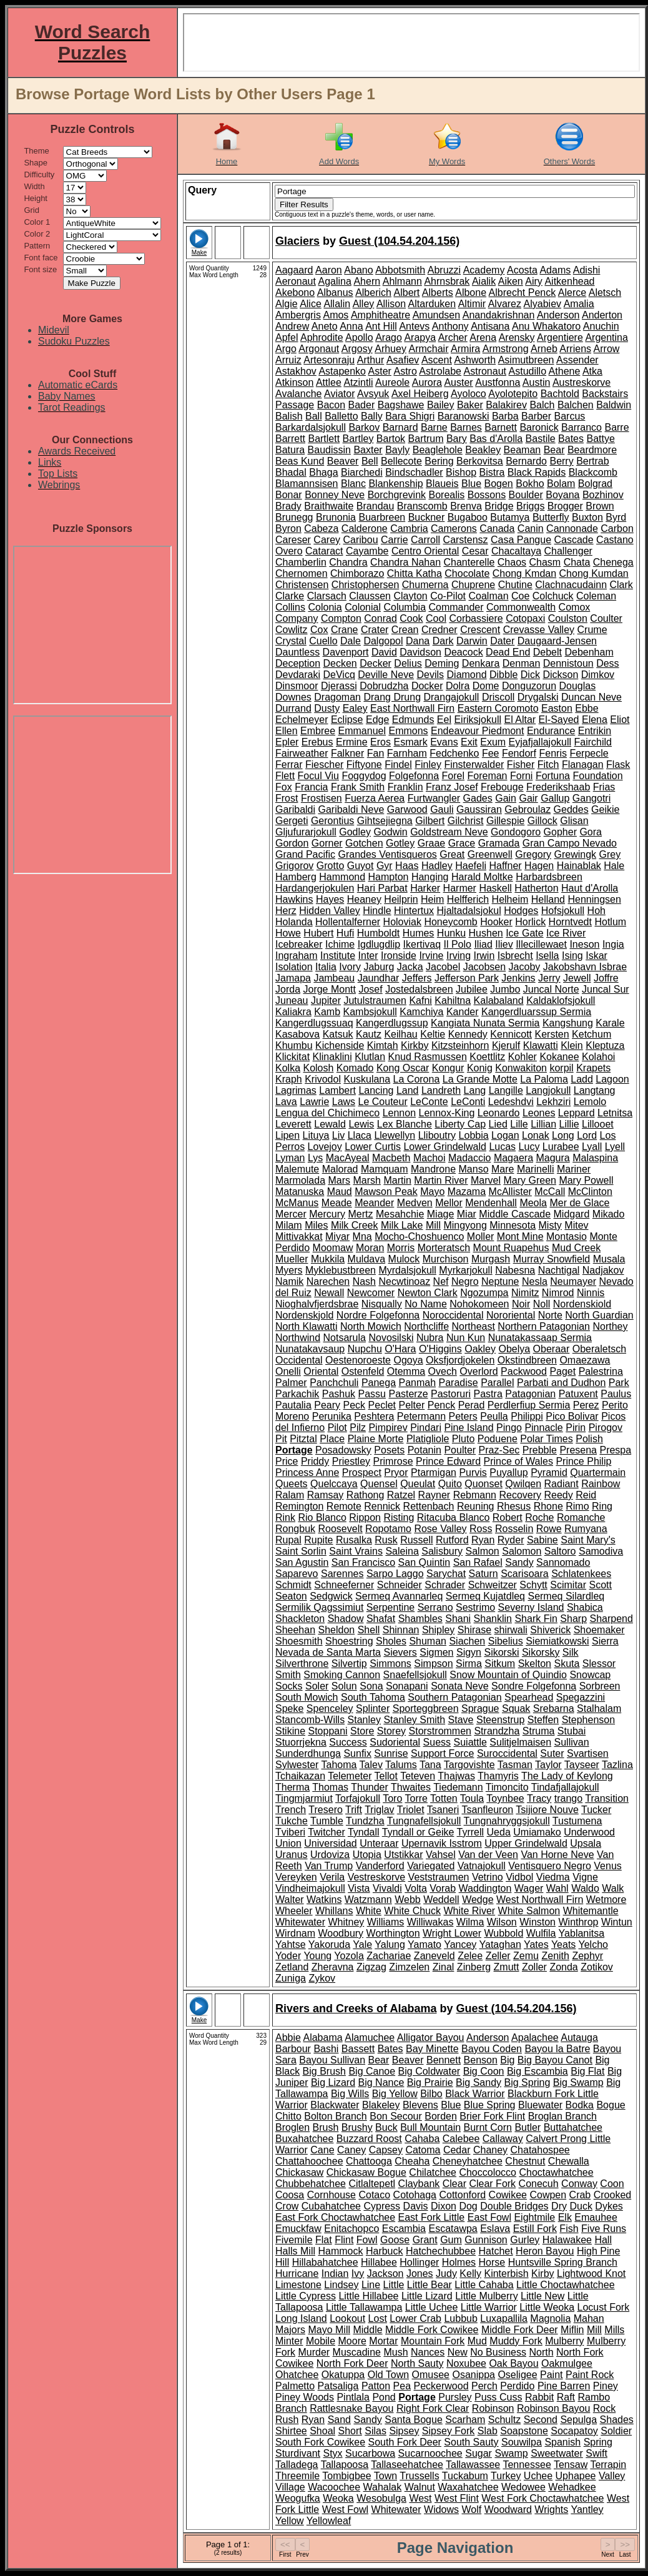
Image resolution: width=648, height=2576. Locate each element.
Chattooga (369, 2161)
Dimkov (597, 674)
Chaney (490, 2150)
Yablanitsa (582, 1933)
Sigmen (436, 1652)
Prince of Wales (518, 1461)
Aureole (392, 382)
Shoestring (349, 1641)
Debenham (588, 652)
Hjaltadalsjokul (469, 910)
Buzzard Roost (369, 2138)
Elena (594, 719)
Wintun (616, 1922)
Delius (407, 663)
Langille (506, 1090)
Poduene (498, 1438)
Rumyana (585, 1528)
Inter (368, 955)
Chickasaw (299, 2172)
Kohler (522, 1056)
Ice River (566, 933)
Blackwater (334, 2105)
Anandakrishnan (499, 315)
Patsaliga (338, 2386)
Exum (493, 742)
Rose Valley (440, 1528)
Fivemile (294, 2239)
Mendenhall (491, 1202)
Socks (289, 1686)
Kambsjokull (370, 1011)
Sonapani (407, 1686)
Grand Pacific (305, 854)
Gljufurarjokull (305, 832)
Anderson (558, 315)
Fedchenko (454, 753)
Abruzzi (444, 270)
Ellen (286, 730)
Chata (577, 562)
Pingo (509, 1427)
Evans (444, 742)
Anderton (602, 315)
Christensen (301, 584)
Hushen (486, 933)
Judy (446, 2273)
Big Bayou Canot (555, 2060)
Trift (353, 1809)
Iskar (596, 955)
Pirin (576, 1427)
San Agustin (301, 1562)
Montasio (566, 1236)
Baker (470, 405)
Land (407, 1090)
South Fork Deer (404, 2442)
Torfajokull (357, 1798)
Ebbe (586, 708)
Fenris (553, 753)
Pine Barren (564, 2386)
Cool (436, 618)
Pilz (358, 1427)
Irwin (484, 955)
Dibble (503, 674)
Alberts (437, 292)
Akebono (295, 292)
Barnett (500, 427)
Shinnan (401, 1630)
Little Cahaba (483, 2284)
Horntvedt (570, 922)
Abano (358, 270)
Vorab (443, 1888)
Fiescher (324, 764)
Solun (344, 1686)
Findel (398, 764)
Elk (565, 2217)
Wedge (477, 1899)
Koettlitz (487, 1056)
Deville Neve (386, 674)
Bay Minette (432, 2048)
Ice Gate (524, 933)
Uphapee (576, 2475)
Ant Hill (381, 326)
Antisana (490, 326)
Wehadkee (572, 2487)
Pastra (488, 1394)
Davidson (420, 652)
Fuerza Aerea (375, 798)
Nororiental (510, 1315)
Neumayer (573, 1281)
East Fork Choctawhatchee (335, 2217)
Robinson (493, 2408)
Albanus (335, 292)
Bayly (397, 450)
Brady (288, 506)
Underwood (589, 1832)
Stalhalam (599, 1708)
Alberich (373, 292)
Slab (488, 2431)
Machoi (429, 1158)
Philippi (527, 1416)
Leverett (293, 1124)
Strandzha (496, 1731)
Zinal (443, 1967)
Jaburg (378, 966)
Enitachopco (351, 2228)
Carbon (617, 528)
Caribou (360, 539)
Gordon (291, 843)
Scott (600, 1585)
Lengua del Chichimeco (327, 1113)
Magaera (513, 1158)
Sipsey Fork (448, 2431)
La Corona (416, 1079)
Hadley (437, 865)
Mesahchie (400, 1214)
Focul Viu (318, 775)
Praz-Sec (499, 1450)
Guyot (360, 865)
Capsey (386, 2150)
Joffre (606, 978)
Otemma (406, 1371)
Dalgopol (383, 641)
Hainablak (579, 865)
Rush (286, 2419)
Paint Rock (590, 2374)
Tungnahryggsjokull (507, 1821)
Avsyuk (373, 393)
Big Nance (381, 2082)
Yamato (424, 1944)
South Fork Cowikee (320, 2442)
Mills (614, 2329)
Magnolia (550, 2318)
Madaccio (469, 1158)
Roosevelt (340, 1528)
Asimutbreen (526, 360)
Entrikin (594, 730)
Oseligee (517, 2374)
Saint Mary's (588, 1540)
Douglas (577, 686)
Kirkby (414, 1045)
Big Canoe (371, 2071)
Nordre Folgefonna (378, 1315)
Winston (537, 1922)
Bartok (390, 438)
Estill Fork (535, 2228)
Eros (380, 742)
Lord (587, 1135)
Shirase (474, 1630)
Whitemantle (591, 1910)
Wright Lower (452, 1933)
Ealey (355, 708)
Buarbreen (381, 517)
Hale (614, 865)
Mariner (574, 1169)
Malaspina (595, 1158)
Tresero (325, 1809)
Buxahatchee (304, 2138)
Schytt (533, 1585)
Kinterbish (506, 2273)
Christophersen (365, 584)
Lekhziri (553, 1101)
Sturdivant (297, 2453)
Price (286, 1461)
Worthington (393, 1933)
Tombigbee (346, 2475)
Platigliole (427, 1438)
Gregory (533, 854)
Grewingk (575, 854)
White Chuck (412, 1910)
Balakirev (506, 405)
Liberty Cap (460, 1124)
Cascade (573, 539)
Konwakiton (521, 1068)
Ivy (357, 2273)
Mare (502, 1169)
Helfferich (468, 899)
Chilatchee (432, 2172)
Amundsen (437, 315)
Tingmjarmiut (304, 1798)
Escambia (404, 2228)
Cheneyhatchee (468, 2161)
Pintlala (352, 2397)
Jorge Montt (329, 989)
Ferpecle (588, 753)
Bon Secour (396, 2116)
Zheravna (333, 1967)
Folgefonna (414, 775)
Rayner (434, 1495)
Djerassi (339, 686)
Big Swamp (578, 2082)
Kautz (368, 1034)
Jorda (287, 989)
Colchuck (553, 596)
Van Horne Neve (557, 1854)
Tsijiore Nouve (547, 1809)
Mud (477, 2341)
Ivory (350, 966)
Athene (565, 371)
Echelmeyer (301, 719)
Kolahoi (598, 1056)
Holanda (294, 922)
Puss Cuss (498, 2397)
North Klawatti (306, 1326)
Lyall (592, 1146)
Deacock (463, 652)
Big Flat (587, 2071)
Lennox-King (447, 1113)
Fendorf (519, 753)
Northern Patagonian (544, 1326)
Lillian (543, 1124)
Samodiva (601, 1551)
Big (507, 2060)
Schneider (399, 1585)
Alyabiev (542, 303)
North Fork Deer (352, 2363)
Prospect (361, 1472)
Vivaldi (387, 1888)
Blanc (353, 483)
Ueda (499, 1832)
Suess (437, 1742)
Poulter (460, 1450)
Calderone (364, 528)
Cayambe (367, 551)
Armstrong (506, 348)
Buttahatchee (573, 2127)
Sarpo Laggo (395, 1573)
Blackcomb (593, 472)
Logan (505, 1135)
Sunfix (357, 1753)
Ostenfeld (362, 1371)
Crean (405, 629)
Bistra (491, 472)
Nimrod (558, 1292)
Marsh (367, 1180)
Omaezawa (584, 1360)
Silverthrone (301, 1663)
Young (317, 1955)
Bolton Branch (335, 2116)
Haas (406, 865)
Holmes (459, 2262)
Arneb (544, 348)
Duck (580, 2206)
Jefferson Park (466, 978)
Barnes (466, 427)
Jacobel (443, 966)
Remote (343, 1506)
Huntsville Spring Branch (562, 2262)
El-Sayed (559, 719)
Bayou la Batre (557, 2048)
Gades (478, 798)
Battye (600, 438)
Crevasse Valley (538, 629)
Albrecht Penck (522, 292)
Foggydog (363, 775)
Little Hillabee (368, 2296)
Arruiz (288, 360)
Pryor (396, 1472)
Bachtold (560, 393)
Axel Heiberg (420, 393)
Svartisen (588, 1753)
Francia (311, 787)
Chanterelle (469, 562)
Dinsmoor (296, 686)
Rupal (288, 1540)
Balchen (575, 405)
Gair (528, 798)
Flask (618, 764)
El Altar (520, 719)
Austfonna (497, 382)
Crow (286, 2206)
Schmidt (293, 1585)
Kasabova (297, 1034)
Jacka (410, 966)
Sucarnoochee (430, 2453)
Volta (416, 1888)
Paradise (458, 1382)
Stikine (290, 1731)
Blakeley (381, 2105)
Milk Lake (402, 1225)
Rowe (549, 1528)
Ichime (340, 944)
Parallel (497, 1382)
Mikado (608, 1214)
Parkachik (297, 1394)
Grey (610, 854)
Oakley (480, 1349)
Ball (313, 416)
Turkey (506, 2475)
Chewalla (568, 2161)
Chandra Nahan (405, 562)
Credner (439, 629)
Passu (372, 1394)
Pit (281, 1438)
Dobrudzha (384, 686)
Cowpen (547, 2195)
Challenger (568, 551)
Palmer (291, 1382)
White (368, 1910)
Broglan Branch (562, 2116)
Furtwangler (434, 798)
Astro (404, 371)
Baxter (367, 450)
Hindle (377, 910)
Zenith (555, 1955)
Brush (326, 2127)
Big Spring (527, 2082)
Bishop (461, 472)
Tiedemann (458, 1787)
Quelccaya (334, 1483)
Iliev (504, 944)
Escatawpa (452, 2228)
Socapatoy (574, 2431)
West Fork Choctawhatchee (542, 2498)
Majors (290, 2329)
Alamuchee (370, 2037)
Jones (419, 2273)
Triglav (379, 1809)
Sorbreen (600, 1686)
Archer (453, 337)
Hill (282, 2262)
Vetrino (487, 1877)
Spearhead (528, 1697)
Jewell (577, 978)
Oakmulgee (566, 2363)
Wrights (551, 2509)
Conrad (380, 618)
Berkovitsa (479, 461)
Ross (480, 1528)
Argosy (357, 348)
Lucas (502, 1146)
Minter (289, 2341)
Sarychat (446, 1573)
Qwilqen (523, 1483)
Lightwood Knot (591, 2273)
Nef (441, 1281)
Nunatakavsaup (310, 1349)
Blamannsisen (306, 483)
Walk (613, 1888)
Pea (402, 2386)
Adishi (587, 270)
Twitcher (326, 1832)
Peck (354, 1405)
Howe (288, 933)
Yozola (348, 1955)
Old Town (388, 2374)
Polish (589, 1438)
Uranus (291, 1854)
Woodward (508, 2509)
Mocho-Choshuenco (419, 1236)
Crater (374, 629)
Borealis (447, 494)
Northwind (297, 1337)
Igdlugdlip (379, 944)
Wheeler (294, 1910)
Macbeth (391, 1158)
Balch (541, 405)
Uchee (538, 2475)
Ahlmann (402, 281)
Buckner (426, 517)
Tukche (291, 1821)
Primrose (393, 1461)
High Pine (598, 2251)
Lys (315, 1158)
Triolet (411, 1809)
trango (568, 1798)
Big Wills (350, 2093)
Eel (444, 719)
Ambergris (298, 315)
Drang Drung (392, 697)
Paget (562, 1371)
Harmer (459, 888)
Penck (441, 1405)
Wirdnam (295, 1933)
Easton (556, 708)
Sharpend (611, 1618)
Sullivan (571, 1742)
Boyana (562, 494)
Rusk (386, 1540)
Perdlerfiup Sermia (529, 1405)
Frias (604, 787)
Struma (539, 1731)
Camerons (454, 528)
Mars (339, 1180)
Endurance (551, 730)
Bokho (530, 483)
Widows (441, 2509)
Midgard (572, 1214)
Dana (418, 641)
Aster (379, 371)
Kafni (420, 1000)
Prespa (615, 1450)
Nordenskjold (304, 1315)
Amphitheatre (380, 315)
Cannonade (572, 528)
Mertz (360, 1214)
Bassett (358, 2048)
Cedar (457, 2150)
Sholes (391, 1641)
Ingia (613, 944)
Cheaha (412, 2161)
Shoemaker (599, 1630)
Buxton (587, 517)
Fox (283, 787)
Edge (377, 719)
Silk (570, 1652)
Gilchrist (466, 820)
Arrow (607, 348)
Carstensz (465, 539)
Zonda (563, 1967)
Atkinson (294, 382)
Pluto (463, 1438)
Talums (401, 1764)
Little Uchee (431, 2307)
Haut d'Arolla (589, 888)
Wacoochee (334, 2487)
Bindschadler (414, 472)
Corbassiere (476, 618)
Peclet (382, 1405)
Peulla (494, 1416)
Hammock (340, 2251)
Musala (609, 1259)
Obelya (514, 1349)
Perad (471, 1405)
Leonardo (499, 1113)
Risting (398, 1517)
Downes (293, 697)
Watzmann (368, 1899)
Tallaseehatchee (407, 2464)
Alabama (322, 2037)
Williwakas (430, 1922)
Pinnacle (543, 1427)
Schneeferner (344, 1585)
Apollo (359, 337)
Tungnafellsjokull (424, 1821)
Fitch (548, 764)
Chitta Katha (414, 573)
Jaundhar (379, 978)
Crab (580, 2195)
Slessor (599, 1663)
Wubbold (503, 1933)
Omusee (430, 2374)
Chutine (515, 584)
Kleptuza (605, 1045)
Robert (508, 1517)
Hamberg (296, 877)
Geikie (605, 809)
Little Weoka (546, 2307)
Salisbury (442, 1551)
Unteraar (379, 1843)
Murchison (446, 1259)
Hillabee (379, 2262)
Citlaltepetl (371, 2183)
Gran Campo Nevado (570, 843)
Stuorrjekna (300, 1742)
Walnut (420, 2487)
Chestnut (525, 2161)
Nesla (534, 1281)
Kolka (287, 1068)
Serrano (435, 1607)
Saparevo (296, 1573)
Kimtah (382, 1045)
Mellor (449, 1202)
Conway (579, 2183)
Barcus (570, 416)
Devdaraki (297, 674)
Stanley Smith (414, 1719)
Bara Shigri (409, 416)
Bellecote (401, 461)
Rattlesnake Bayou (351, 2408)
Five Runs (603, 2228)
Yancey (460, 1944)
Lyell (615, 1146)
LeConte (429, 1101)
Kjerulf (506, 1045)
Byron (288, 528)
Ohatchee (296, 2374)
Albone (470, 292)
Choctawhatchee (556, 2172)
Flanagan (583, 764)
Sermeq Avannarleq (399, 1596)
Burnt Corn (488, 2127)
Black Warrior (474, 2093)
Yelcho (592, 1944)
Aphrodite (321, 337)
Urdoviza (330, 1854)
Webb (408, 1899)
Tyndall (364, 1832)
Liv (338, 1135)
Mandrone (433, 1169)
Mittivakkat (299, 1236)
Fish (568, 2228)
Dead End (508, 652)
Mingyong (464, 1225)
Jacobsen (484, 966)
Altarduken (432, 303)
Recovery (520, 1495)
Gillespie (505, 820)
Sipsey (404, 2431)
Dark (443, 641)
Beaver (343, 461)
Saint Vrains (356, 1551)
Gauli (441, 809)
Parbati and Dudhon (561, 1382)
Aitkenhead (569, 281)
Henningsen (594, 899)
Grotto (330, 865)
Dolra (457, 686)
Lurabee (560, 1146)
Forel (453, 775)
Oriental (320, 1371)
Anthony (450, 326)
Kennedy (468, 1034)
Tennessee (527, 2464)
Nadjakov (603, 1270)
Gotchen (364, 843)
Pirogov (605, 1427)
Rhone (548, 1506)
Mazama (467, 1191)
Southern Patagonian (454, 1697)
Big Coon (483, 2071)
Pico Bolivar (572, 1416)
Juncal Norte (551, 989)
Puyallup (508, 1472)
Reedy (558, 1495)
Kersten (551, 1034)
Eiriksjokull (477, 719)
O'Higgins (440, 1349)
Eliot (619, 719)
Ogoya (408, 1360)
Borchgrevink (397, 494)
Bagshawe (401, 405)
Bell (369, 461)
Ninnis (590, 1292)
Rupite (318, 1540)
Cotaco (374, 2195)
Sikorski (501, 1652)
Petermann (421, 1416)
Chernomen (301, 573)
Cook (411, 618)
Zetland (291, 1967)
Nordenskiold (582, 1304)
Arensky (517, 337)
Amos (335, 315)
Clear (454, 2183)
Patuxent (578, 1394)
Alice (311, 303)
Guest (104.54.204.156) (399, 241)
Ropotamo (388, 1528)
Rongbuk (295, 1528)
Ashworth (475, 360)
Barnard (400, 427)
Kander (462, 1011)
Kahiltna (452, 1000)
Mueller (291, 1259)
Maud (339, 1191)
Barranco (581, 427)
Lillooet (598, 1124)
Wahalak (382, 2487)
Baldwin (613, 405)
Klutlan (370, 1056)
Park (619, 1382)
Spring (598, 2442)
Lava (286, 1101)
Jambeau (334, 978)
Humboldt (378, 933)
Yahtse (290, 1944)
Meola (533, 1202)
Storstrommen (440, 1731)
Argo (286, 348)
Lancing (375, 1090)
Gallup (555, 798)
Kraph (288, 1079)
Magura (552, 1158)
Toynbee (505, 1798)
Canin (531, 528)
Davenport (346, 652)
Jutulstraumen (374, 1000)
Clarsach (326, 596)
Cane (322, 2150)
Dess (607, 663)
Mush (395, 2352)
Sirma (469, 1663)
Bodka (580, 2105)
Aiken (510, 281)
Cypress (381, 2206)
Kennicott (511, 1034)
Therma (292, 1787)
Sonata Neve (460, 1686)
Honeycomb (450, 922)
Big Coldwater (429, 2071)
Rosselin (514, 1528)
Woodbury (340, 1933)
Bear (554, 450)
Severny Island (531, 1607)
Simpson (433, 1663)
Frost (286, 798)
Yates (536, 1944)
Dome (486, 686)
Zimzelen (409, 1967)
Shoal (322, 2431)
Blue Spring (490, 2105)
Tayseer (581, 1764)
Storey (391, 1731)
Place (332, 1438)
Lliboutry (437, 1135)
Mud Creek (576, 1247)
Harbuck (384, 2251)
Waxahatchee (468, 2487)
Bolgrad (595, 483)
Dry (559, 2206)
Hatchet (496, 2251)
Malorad (340, 1169)
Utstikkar (403, 1854)
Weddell (441, 1899)
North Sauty (417, 2363)
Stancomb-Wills (310, 1719)
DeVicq (339, 674)
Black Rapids (537, 472)
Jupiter (326, 1000)
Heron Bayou (545, 2251)
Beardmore (592, 450)
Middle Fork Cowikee (431, 2329)
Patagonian (530, 1394)
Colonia (324, 607)
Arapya (420, 337)
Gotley (400, 843)
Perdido (517, 2386)
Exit (469, 742)
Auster (458, 382)
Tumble (326, 1821)
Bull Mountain (430, 2127)
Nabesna (515, 1270)
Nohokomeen (479, 1304)
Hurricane (296, 2273)
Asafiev (402, 360)
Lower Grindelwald (444, 1146)
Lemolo (590, 1101)
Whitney (346, 1922)
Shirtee (291, 2431)
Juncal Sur (605, 989)
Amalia (579, 303)
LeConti (468, 1101)
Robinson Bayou (553, 2408)
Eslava (495, 2228)
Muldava (366, 1259)
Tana (430, 1764)
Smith (288, 1674)
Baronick (538, 427)
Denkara (480, 663)
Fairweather (301, 753)
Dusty (327, 708)
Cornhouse (331, 2195)
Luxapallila (504, 2318)
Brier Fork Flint (492, 2116)
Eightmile (534, 2217)
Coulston (567, 618)
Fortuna (553, 775)
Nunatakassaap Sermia (540, 1337)
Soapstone (524, 2431)
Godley (355, 832)
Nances (427, 2352)
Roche (539, 1517)
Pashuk (338, 1394)
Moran (370, 1247)
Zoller (534, 1967)
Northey (609, 1326)
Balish (289, 416)
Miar (466, 1214)
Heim (432, 899)
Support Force (442, 1753)
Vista (359, 1888)
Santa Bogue (414, 2419)
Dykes (608, 2206)
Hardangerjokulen (314, 888)
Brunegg (294, 517)
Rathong (365, 1495)
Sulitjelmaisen (520, 1742)
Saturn (483, 1573)
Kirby (542, 2273)
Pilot (337, 1427)
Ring (602, 1506)
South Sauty (471, 2442)
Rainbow (600, 1483)
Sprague (480, 1708)
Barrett (290, 438)
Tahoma (339, 1764)
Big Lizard (333, 2082)
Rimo (577, 1506)
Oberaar (551, 1349)
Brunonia (336, 517)
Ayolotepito (513, 393)
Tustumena (577, 1821)
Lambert (337, 1090)
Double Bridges (514, 2206)
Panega (378, 1382)
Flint (344, 2239)
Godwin (390, 832)
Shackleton (300, 1618)
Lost (377, 2318)
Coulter (606, 618)
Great (451, 854)
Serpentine (390, 1607)
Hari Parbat (382, 888)
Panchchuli (334, 1382)
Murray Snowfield (552, 1259)
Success (347, 1742)
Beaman (522, 450)
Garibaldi (295, 809)
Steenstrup (500, 1719)
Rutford (452, 1540)
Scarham (465, 2419)
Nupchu (365, 1349)
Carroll (425, 539)
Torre (416, 1798)
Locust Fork (603, 2307)
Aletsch (605, 292)
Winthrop (578, 1922)
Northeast (473, 1326)
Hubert (318, 933)
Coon (612, 2183)
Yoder (288, 1955)
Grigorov (294, 865)
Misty (550, 1225)
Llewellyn (394, 1135)
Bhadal (291, 472)
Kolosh (318, 1068)
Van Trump (329, 1866)
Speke (289, 1708)
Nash (364, 1281)
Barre (616, 427)
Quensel (379, 1483)
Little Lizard (427, 2296)
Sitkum (499, 1663)
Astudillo (527, 371)
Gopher (560, 832)
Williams (386, 1922)
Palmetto (295, 2386)
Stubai (571, 1731)
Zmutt (506, 1967)
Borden (441, 2116)
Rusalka (354, 1540)
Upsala (585, 1843)
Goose (395, 2239)
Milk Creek (354, 1225)
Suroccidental (507, 1753)
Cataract (324, 551)
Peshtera (374, 1416)
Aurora (427, 382)
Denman (521, 663)
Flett (285, 775)
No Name (426, 1304)
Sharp (573, 1618)
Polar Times (546, 1438)
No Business (498, 2352)
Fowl (367, 2239)
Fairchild (593, 742)
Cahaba (422, 2138)
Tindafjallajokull (565, 1787)
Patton (375, 2386)
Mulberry (564, 2341)
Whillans (334, 1910)
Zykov (321, 1978)
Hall (603, 2239)
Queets (291, 1483)
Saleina (401, 1551)
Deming (442, 663)
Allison (391, 303)
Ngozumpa (484, 1292)
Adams (555, 270)
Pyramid (549, 1472)
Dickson (560, 674)
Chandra (348, 562)
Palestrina (601, 1371)
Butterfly (551, 517)
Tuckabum (465, 2475)
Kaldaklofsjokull (560, 1000)
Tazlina (617, 1764)
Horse (492, 2262)
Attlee (328, 382)
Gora (590, 832)
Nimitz (525, 1292)
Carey (326, 539)
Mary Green (529, 1180)
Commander (456, 607)
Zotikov (597, 1967)
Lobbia (474, 1135)
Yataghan (500, 1944)
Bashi (325, 2048)
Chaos (512, 562)
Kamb (327, 1011)
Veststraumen (438, 1877)
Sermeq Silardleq (566, 1596)
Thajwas (456, 1776)
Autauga (579, 2037)
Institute (337, 955)
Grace (462, 843)
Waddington (485, 1888)
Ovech (442, 1371)
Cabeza (321, 528)
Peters (463, 1416)
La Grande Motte (480, 1079)
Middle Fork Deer (519, 2329)
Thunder (369, 1787)
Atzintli (358, 382)
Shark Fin (535, 1618)
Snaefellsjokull (415, 1674)
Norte (550, 1315)
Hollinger (419, 2262)
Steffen (543, 1719)
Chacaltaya (516, 551)
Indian (335, 2273)
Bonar (288, 494)
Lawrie (314, 1101)
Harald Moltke (482, 877)
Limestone (298, 2284)
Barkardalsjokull (310, 427)
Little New (542, 2296)
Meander (374, 1202)
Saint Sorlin (300, 1551)
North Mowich (370, 1326)
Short (350, 2431)
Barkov (364, 427)
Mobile (320, 2341)
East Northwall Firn (412, 708)
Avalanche (298, 393)
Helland (548, 899)
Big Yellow (395, 2093)
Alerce (572, 292)
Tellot (386, 1776)
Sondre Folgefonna (533, 1686)
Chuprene (473, 584)
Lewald (330, 1124)
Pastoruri (451, 1394)
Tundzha (365, 1821)
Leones (539, 1113)
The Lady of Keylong (567, 1776)
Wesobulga (381, 2498)
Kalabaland (499, 1000)
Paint (551, 2374)
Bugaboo (468, 517)
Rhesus (514, 1506)
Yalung (390, 1944)
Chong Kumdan (594, 573)
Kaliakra (293, 1011)
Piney (605, 2386)
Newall (329, 1292)
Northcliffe (426, 1326)
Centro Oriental (425, 551)
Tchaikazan (300, 1776)
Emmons (408, 730)
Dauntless (297, 652)
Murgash (490, 1259)
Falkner (347, 753)
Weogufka (297, 2498)
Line (370, 2284)
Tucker (596, 1809)
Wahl (557, 1888)
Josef (370, 989)
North (541, 2352)
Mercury (327, 1214)
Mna (362, 1236)
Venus (607, 1866)
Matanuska (299, 1191)
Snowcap (590, 1674)
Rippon (365, 1517)
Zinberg (474, 1967)
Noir (521, 1304)
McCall (549, 1191)
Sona (371, 1686)
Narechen (328, 1281)
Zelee (470, 1955)
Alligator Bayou (430, 2037)
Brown (600, 506)
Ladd (582, 1079)
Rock (604, 2408)
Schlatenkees (581, 1573)
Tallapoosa (345, 2464)
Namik (289, 1281)
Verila (332, 1877)
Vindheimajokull (310, 1888)
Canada (496, 528)
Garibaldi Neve (351, 809)
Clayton (410, 596)
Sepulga (578, 2419)
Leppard (576, 1113)
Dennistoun (568, 663)
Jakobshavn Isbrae (585, 966)
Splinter (373, 1708)
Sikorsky (540, 1652)
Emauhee (595, 2217)
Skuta (566, 1663)
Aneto (325, 326)
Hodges (521, 910)
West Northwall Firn (539, 1899)
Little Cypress (305, 2296)
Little (394, 2284)
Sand (339, 2419)
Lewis (361, 1124)
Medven (415, 1202)
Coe (520, 596)
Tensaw (570, 2464)
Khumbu (294, 1045)
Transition (607, 1798)
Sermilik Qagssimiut (319, 1607)
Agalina (334, 281)
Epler (286, 742)
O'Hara (400, 1349)
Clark (620, 584)
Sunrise (391, 1753)
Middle (367, 2329)
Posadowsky (343, 1450)
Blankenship (395, 483)
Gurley (524, 2239)
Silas (375, 2431)
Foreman (487, 775)
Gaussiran (479, 809)
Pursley (454, 2397)
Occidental (299, 1360)
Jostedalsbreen (419, 989)
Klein (572, 1045)
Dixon (443, 2206)
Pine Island (468, 1427)
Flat (323, 2239)
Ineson (584, 944)
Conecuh (539, 2183)
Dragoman (337, 697)
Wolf (472, 2509)
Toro (392, 1798)
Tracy (539, 1798)
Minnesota (512, 1225)
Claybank (419, 2183)
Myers (289, 1270)
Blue (471, 483)
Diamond (467, 674)
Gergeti (291, 820)
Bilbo (431, 2093)
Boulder (526, 494)
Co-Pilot (448, 596)
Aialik (484, 281)
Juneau (291, 1000)
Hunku (451, 933)
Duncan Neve (591, 697)
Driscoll (498, 697)
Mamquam (384, 1169)
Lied (498, 1124)
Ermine (352, 742)
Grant (425, 2239)
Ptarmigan (433, 1472)
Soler (316, 1686)
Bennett (443, 2060)
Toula (472, 1798)
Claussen (370, 596)
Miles (316, 1225)
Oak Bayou (513, 2363)
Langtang (595, 1090)
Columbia (404, 607)
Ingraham (296, 955)
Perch (484, 2386)
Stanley (364, 1719)
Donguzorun (529, 686)
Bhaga (323, 472)
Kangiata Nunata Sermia (485, 1023)
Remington (299, 1506)
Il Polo (457, 944)
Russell (416, 1540)
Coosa (289, 2195)
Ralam (289, 1495)
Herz (286, 910)
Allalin (336, 303)
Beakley (483, 450)
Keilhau (400, 1034)
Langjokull (548, 1090)
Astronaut (485, 371)
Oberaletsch (599, 1349)
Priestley (351, 1461)
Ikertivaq (422, 944)
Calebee (461, 2138)
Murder (314, 2352)
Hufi (345, 933)
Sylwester (296, 1764)
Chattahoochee (309, 2161)
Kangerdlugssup (392, 1023)
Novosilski (390, 1337)
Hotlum (610, 922)
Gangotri (591, 798)
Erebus (317, 742)
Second (540, 2419)
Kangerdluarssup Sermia (536, 1011)
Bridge (498, 506)
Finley (428, 764)
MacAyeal (348, 1158)
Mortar (383, 2341)
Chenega (613, 562)
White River (469, 1910)
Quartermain (598, 1472)
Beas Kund (299, 461)
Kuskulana (366, 1079)
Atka (592, 371)
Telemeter (349, 1776)
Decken (340, 663)
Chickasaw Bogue (366, 2172)
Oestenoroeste (358, 1360)
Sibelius (505, 1641)
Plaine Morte (376, 1438)
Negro (465, 1281)
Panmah (417, 1382)
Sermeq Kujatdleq (485, 1596)
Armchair (428, 348)
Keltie (432, 1034)
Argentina (606, 337)
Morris (401, 1247)
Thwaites (411, 1787)
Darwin (472, 641)
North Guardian (599, 1315)
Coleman (596, 596)
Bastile (541, 438)
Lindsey (341, 2284)
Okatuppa (343, 2374)
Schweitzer (492, 1585)
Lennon (399, 1113)
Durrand (293, 708)
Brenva (466, 506)
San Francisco (363, 1562)
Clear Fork (492, 2183)
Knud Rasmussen (427, 1056)
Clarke (289, 596)
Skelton (534, 1663)
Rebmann (474, 1495)
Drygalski (538, 697)
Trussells (419, 2475)
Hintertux (414, 910)
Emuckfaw (298, 2228)
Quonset (483, 1483)
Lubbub (460, 2318)
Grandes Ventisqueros (387, 854)
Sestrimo (475, 1607)
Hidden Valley (329, 910)
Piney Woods (304, 2397)
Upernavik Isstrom (441, 1843)
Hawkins (294, 899)
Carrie (394, 539)
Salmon (482, 1551)
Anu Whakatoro (546, 326)
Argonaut (318, 348)
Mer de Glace (579, 1202)
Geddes (571, 809)
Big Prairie (430, 2082)
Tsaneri (443, 1809)
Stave (461, 1719)
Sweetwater (557, 2453)
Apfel (286, 337)
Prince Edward (448, 1461)
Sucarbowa (370, 2453)
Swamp (511, 2453)
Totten (444, 1798)
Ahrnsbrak (446, 281)
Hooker (496, 922)
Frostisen (321, 798)
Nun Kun (465, 1337)
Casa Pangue (521, 539)
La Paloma (544, 1079)
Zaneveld (434, 1955)
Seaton (291, 1596)
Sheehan (295, 1630)
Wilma (470, 1922)
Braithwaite (328, 506)
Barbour (293, 2048)
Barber (536, 416)
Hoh (596, 910)
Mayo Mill (329, 2329)
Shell (369, 1630)
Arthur (371, 360)
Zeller (498, 1955)
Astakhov (296, 371)
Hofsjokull (562, 910)
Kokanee (559, 1056)
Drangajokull (451, 697)
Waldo (585, 1888)
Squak (516, 1708)
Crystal (291, 641)
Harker (425, 888)
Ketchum (591, 1034)
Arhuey (390, 348)
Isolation (294, 966)
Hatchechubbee (441, 2251)
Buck (386, 2127)
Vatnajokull (482, 1866)
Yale (362, 1944)
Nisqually (381, 1304)
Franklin (405, 787)
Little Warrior (489, 2307)
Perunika (331, 1416)
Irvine (431, 955)
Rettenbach (428, 1506)
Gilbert (429, 820)
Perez (586, 1405)
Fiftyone (364, 764)
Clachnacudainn (571, 584)
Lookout (347, 2318)
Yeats (563, 1944)
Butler (527, 2127)
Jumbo (505, 989)
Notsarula (344, 1337)
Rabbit (539, 2397)
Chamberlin (300, 562)
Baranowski (463, 416)
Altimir (472, 303)
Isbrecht (515, 955)
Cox (319, 629)
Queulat (417, 1483)
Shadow (346, 1618)
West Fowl (345, 2509)
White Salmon (529, 1910)
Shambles (420, 1618)
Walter (289, 1899)
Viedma (553, 1877)
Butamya (509, 517)
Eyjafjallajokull (540, 742)
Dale (350, 641)
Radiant (561, 1483)
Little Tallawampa (364, 2307)
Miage (440, 1214)
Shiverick (550, 1630)
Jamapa (293, 978)
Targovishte (469, 1764)
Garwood (407, 809)
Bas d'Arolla (496, 438)
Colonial (363, 607)
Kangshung (567, 1023)
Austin (536, 382)
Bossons (487, 494)
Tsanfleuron (487, 1809)
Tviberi (290, 1832)
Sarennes (342, 1573)
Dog (468, 2206)
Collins (290, 607)
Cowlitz (291, 629)
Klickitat (292, 1056)
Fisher (520, 764)
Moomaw (333, 1247)
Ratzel (401, 1495)
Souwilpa (521, 2442)
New (458, 2352)
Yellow (289, 2520)
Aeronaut (295, 281)
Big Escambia (537, 2071)
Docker (427, 686)
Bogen (498, 483)
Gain (505, 798)
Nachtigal (559, 1270)
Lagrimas (296, 1090)
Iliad (483, 944)
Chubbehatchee (310, 2183)
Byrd (616, 517)
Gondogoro (516, 832)
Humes (418, 933)
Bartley (358, 438)
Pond (383, 2397)
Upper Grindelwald (525, 1843)
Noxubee (466, 2363)
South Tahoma (373, 1697)
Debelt (547, 652)
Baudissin (329, 450)
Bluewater (540, 2105)
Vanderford (380, 1866)
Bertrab (592, 461)
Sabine (542, 1540)
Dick (530, 674)
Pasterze (408, 1394)
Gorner (327, 843)
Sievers (399, 1652)
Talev (371, 1764)
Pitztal (303, 1438)
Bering (439, 461)
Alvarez (504, 303)
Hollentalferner (347, 922)
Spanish (562, 2442)
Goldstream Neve (449, 832)
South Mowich (306, 1697)
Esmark (410, 742)
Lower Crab (415, 2318)
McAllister (510, 1191)
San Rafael (478, 1562)
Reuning (475, 1506)
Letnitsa (614, 1113)
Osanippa (473, 2374)
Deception (297, 663)
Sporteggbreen (426, 1708)
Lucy (529, 1146)
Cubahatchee (331, 2206)
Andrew (292, 326)
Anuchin (601, 326)
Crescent (480, 629)
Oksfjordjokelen (460, 1360)
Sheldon (336, 1630)
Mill (433, 1225)
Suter (552, 1753)
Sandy (519, 1562)
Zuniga (290, 1978)
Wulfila (541, 1933)
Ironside (398, 955)
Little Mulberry (486, 2296)
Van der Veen (488, 1854)
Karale (610, 1023)
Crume (592, 629)
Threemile (297, 2475)
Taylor (548, 1764)
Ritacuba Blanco (453, 1517)
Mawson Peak (386, 1191)
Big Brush (324, 2071)
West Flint (456, 2498)
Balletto (341, 416)
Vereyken (296, 1877)
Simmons (390, 1663)
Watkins (324, 1899)
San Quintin (424, 1562)
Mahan (589, 2318)
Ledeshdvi (511, 1101)
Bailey (440, 405)
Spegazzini (580, 1697)
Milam (288, 1225)
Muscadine (357, 2352)
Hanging (430, 877)
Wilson (502, 1922)
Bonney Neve (335, 494)
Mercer (291, 1214)
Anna (351, 326)
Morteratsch (444, 1247)
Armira (465, 348)
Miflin (572, 2329)
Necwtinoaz (404, 1281)
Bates (571, 438)
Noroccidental (453, 1315)
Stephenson (588, 1719)
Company (296, 618)
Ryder (511, 1540)
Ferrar (289, 764)
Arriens (575, 348)
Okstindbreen (527, 1360)
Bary (456, 438)
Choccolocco (487, 2172)
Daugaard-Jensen (557, 641)
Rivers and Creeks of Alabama (355, 2008)
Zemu (526, 1955)
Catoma (422, 2150)
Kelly (470, 2273)
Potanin (424, 1450)
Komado (355, 1068)
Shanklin (493, 1618)
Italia (325, 966)
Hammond (342, 877)
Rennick (382, 1506)
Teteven (417, 1776)
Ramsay (325, 1495)
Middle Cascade (515, 1214)
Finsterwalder (474, 764)
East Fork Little (431, 2217)
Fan (376, 753)
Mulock (404, 1259)
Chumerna (425, 584)
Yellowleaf (329, 2520)
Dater (502, 641)
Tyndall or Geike (418, 1832)
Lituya (316, 1135)
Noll (542, 1304)
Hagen (539, 865)
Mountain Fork (432, 2341)
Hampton (388, 877)
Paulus (616, 1394)
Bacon (331, 405)
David (384, 652)
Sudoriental (395, 1742)
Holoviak (402, 922)
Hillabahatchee (325, 2262)
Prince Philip (583, 1461)
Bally (372, 416)
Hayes (330, 899)
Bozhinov (603, 494)
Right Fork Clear (432, 2408)
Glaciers (297, 241)
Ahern (366, 281)
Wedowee (523, 2487)
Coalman (489, 596)
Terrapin (608, 2464)
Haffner (505, 865)
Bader (361, 405)
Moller (480, 1236)
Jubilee (472, 989)
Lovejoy (325, 1146)
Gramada (499, 843)
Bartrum (426, 438)
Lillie (569, 1124)
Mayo (432, 1191)
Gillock (542, 820)
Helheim (510, 899)
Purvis (472, 1472)
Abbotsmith (400, 270)
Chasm (545, 562)
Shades (617, 2419)
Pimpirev (387, 1427)
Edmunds (413, 719)
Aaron (328, 270)
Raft (566, 2397)
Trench (290, 1809)
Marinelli (535, 1169)
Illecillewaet (541, 944)
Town (385, 2475)
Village (290, 2487)
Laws (343, 1101)
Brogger (565, 506)
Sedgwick (331, 1596)
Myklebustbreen (340, 1270)
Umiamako (537, 1832)
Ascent (436, 360)
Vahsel (441, 1854)
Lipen (287, 1135)
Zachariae (388, 1955)
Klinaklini (332, 1056)
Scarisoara (524, 1573)
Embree (317, 730)
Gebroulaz (527, 809)
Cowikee (508, 2195)
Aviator (339, 393)
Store (362, 1731)
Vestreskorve (376, 1877)
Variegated (430, 1866)
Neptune (500, 1281)
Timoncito (507, 1787)
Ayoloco (468, 393)
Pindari (425, 1427)
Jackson (385, 2273)
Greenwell (490, 854)
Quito (450, 1483)
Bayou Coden (491, 2048)
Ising (572, 955)
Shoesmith (299, 1641)
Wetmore (606, 1899)
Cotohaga (414, 2195)
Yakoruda (329, 1944)
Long (563, 1135)
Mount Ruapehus (511, 1247)
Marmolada (300, 1180)
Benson (481, 2060)
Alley (364, 303)
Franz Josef (452, 787)
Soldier (616, 2431)
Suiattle (470, 1742)
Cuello (323, 641)
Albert (407, 292)
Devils (430, 674)
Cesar (475, 551)
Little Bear (429, 2284)
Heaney (364, 899)
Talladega (296, 2464)
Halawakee (567, 2239)
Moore (352, 2341)
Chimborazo (357, 573)
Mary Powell (586, 1180)
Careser (293, 539)
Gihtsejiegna (385, 820)
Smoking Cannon (341, 1674)
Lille (519, 1124)
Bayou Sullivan (332, 2060)
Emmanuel (362, 730)
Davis (415, 2206)
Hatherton (536, 888)
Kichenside (339, 1045)
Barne (434, 427)
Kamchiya (421, 1011)
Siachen (467, 1641)
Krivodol (323, 1079)
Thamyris (498, 1776)
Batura (290, 450)
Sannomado (563, 1562)
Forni (521, 775)
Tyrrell (470, 1832)
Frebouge (502, 787)
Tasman (515, 1764)
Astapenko (342, 371)
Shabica (585, 1607)
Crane (344, 629)
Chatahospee (540, 2150)
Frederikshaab (558, 787)
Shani (458, 1618)
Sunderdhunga (308, 1753)
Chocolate (466, 573)
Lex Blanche (404, 1124)
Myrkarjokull (465, 1270)
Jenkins (518, 978)
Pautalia (293, 1405)
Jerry (549, 978)
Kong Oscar (402, 1068)
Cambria (409, 528)
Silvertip (349, 1663)
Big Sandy (478, 2082)
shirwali (511, 1630)
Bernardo (526, 461)
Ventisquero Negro (549, 1866)
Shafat (380, 1618)
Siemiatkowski (557, 1641)
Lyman (290, 1158)
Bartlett (324, 438)
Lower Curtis (373, 1146)
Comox (575, 607)
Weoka (338, 2498)
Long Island (301, 2318)
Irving (458, 955)
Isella (547, 955)
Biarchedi (362, 472)
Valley (612, 2475)
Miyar (337, 1236)
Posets (389, 1450)
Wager (529, 1888)
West (420, 2498)
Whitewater (300, 1922)
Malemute (297, 1169)
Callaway (503, 2138)
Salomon (521, 1551)
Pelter (411, 1405)
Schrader (445, 1585)
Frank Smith (358, 787)
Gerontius (332, 820)
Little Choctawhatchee (565, 2284)
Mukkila (328, 1259)
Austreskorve (581, 382)
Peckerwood (441, 2386)
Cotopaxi (525, 618)
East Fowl (489, 2217)
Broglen (292, 2127)
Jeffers (417, 978)
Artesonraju (329, 360)
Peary (327, 1405)
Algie (286, 303)
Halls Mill (295, 2251)
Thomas (330, 1787)
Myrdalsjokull (407, 1270)
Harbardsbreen (549, 877)
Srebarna (553, 1708)
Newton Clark (428, 1292)
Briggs (530, 506)
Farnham (407, 753)
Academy (484, 270)
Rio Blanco (322, 1517)
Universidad (330, 1843)
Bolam (561, 483)
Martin (397, 1180)
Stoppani (327, 1731)
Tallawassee (473, 2464)
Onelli (288, 1371)
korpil (561, 1068)
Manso (474, 1169)
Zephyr (587, 1955)
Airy (533, 281)
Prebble (540, 1450)
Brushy (357, 2127)
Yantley (587, 2509)
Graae (431, 843)
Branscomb (422, 506)
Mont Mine (520, 1236)
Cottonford (462, 2195)
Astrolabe (440, 371)
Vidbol (519, 1877)
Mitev (576, 1225)
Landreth (441, 1090)
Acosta (522, 270)
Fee (490, 753)
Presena (578, 1450)
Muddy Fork (515, 2341)
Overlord (478, 1371)
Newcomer (371, 1292)
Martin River (441, 1180)
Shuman (427, 1641)
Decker (375, 663)
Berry (561, 461)
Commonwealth (521, 607)
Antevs (414, 326)
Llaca (359, 1135)
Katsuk (338, 1034)
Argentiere (560, 337)
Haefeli (470, 865)
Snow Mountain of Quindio (508, 1674)
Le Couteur (383, 1101)
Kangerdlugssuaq (314, 1023)
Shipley (438, 1630)
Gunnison (486, 2239)
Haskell (495, 888)
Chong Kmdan (524, 573)
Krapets (593, 1068)
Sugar (478, 2453)
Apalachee (535, 2037)
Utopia (367, 1854)
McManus (296, 1202)
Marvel (486, 1180)
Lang (475, 1090)
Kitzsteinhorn (460, 1045)
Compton (341, 618)
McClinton (590, 1191)
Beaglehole (438, 450)
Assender (577, 360)
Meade (337, 1202)
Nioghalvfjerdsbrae (316, 1304)
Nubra (430, 1337)
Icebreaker (299, 944)
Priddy (315, 1461)
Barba (505, 416)
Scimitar (568, 1585)
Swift (596, 2453)
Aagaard (294, 270)
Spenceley (330, 1708)
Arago (388, 337)
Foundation (597, 775)
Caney (351, 2150)
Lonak (535, 1135)
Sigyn (468, 1652)
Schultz (504, 2419)
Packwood (524, 1371)
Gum (451, 2239)
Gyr (384, 865)
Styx (333, 2453)
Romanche (581, 1517)
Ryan (482, 1540)
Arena (482, 337)
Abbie (288, 2037)
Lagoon (612, 1079)
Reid (586, 1495)
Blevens (420, 2105)
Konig (480, 1068)
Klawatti (540, 1045)
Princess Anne (307, 1472)
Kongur (448, 1068)
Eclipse (347, 719)
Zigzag (371, 1967)
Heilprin (401, 899)
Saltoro (560, 1551)
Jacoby (525, 966)
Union (288, 1843)
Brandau (375, 506)
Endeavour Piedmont (477, 730)
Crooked (612, 2195)
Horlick (530, 922)
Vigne (585, 1877)
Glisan (574, 820)
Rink (285, 1517)
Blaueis (442, 483)
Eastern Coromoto (498, 708)
